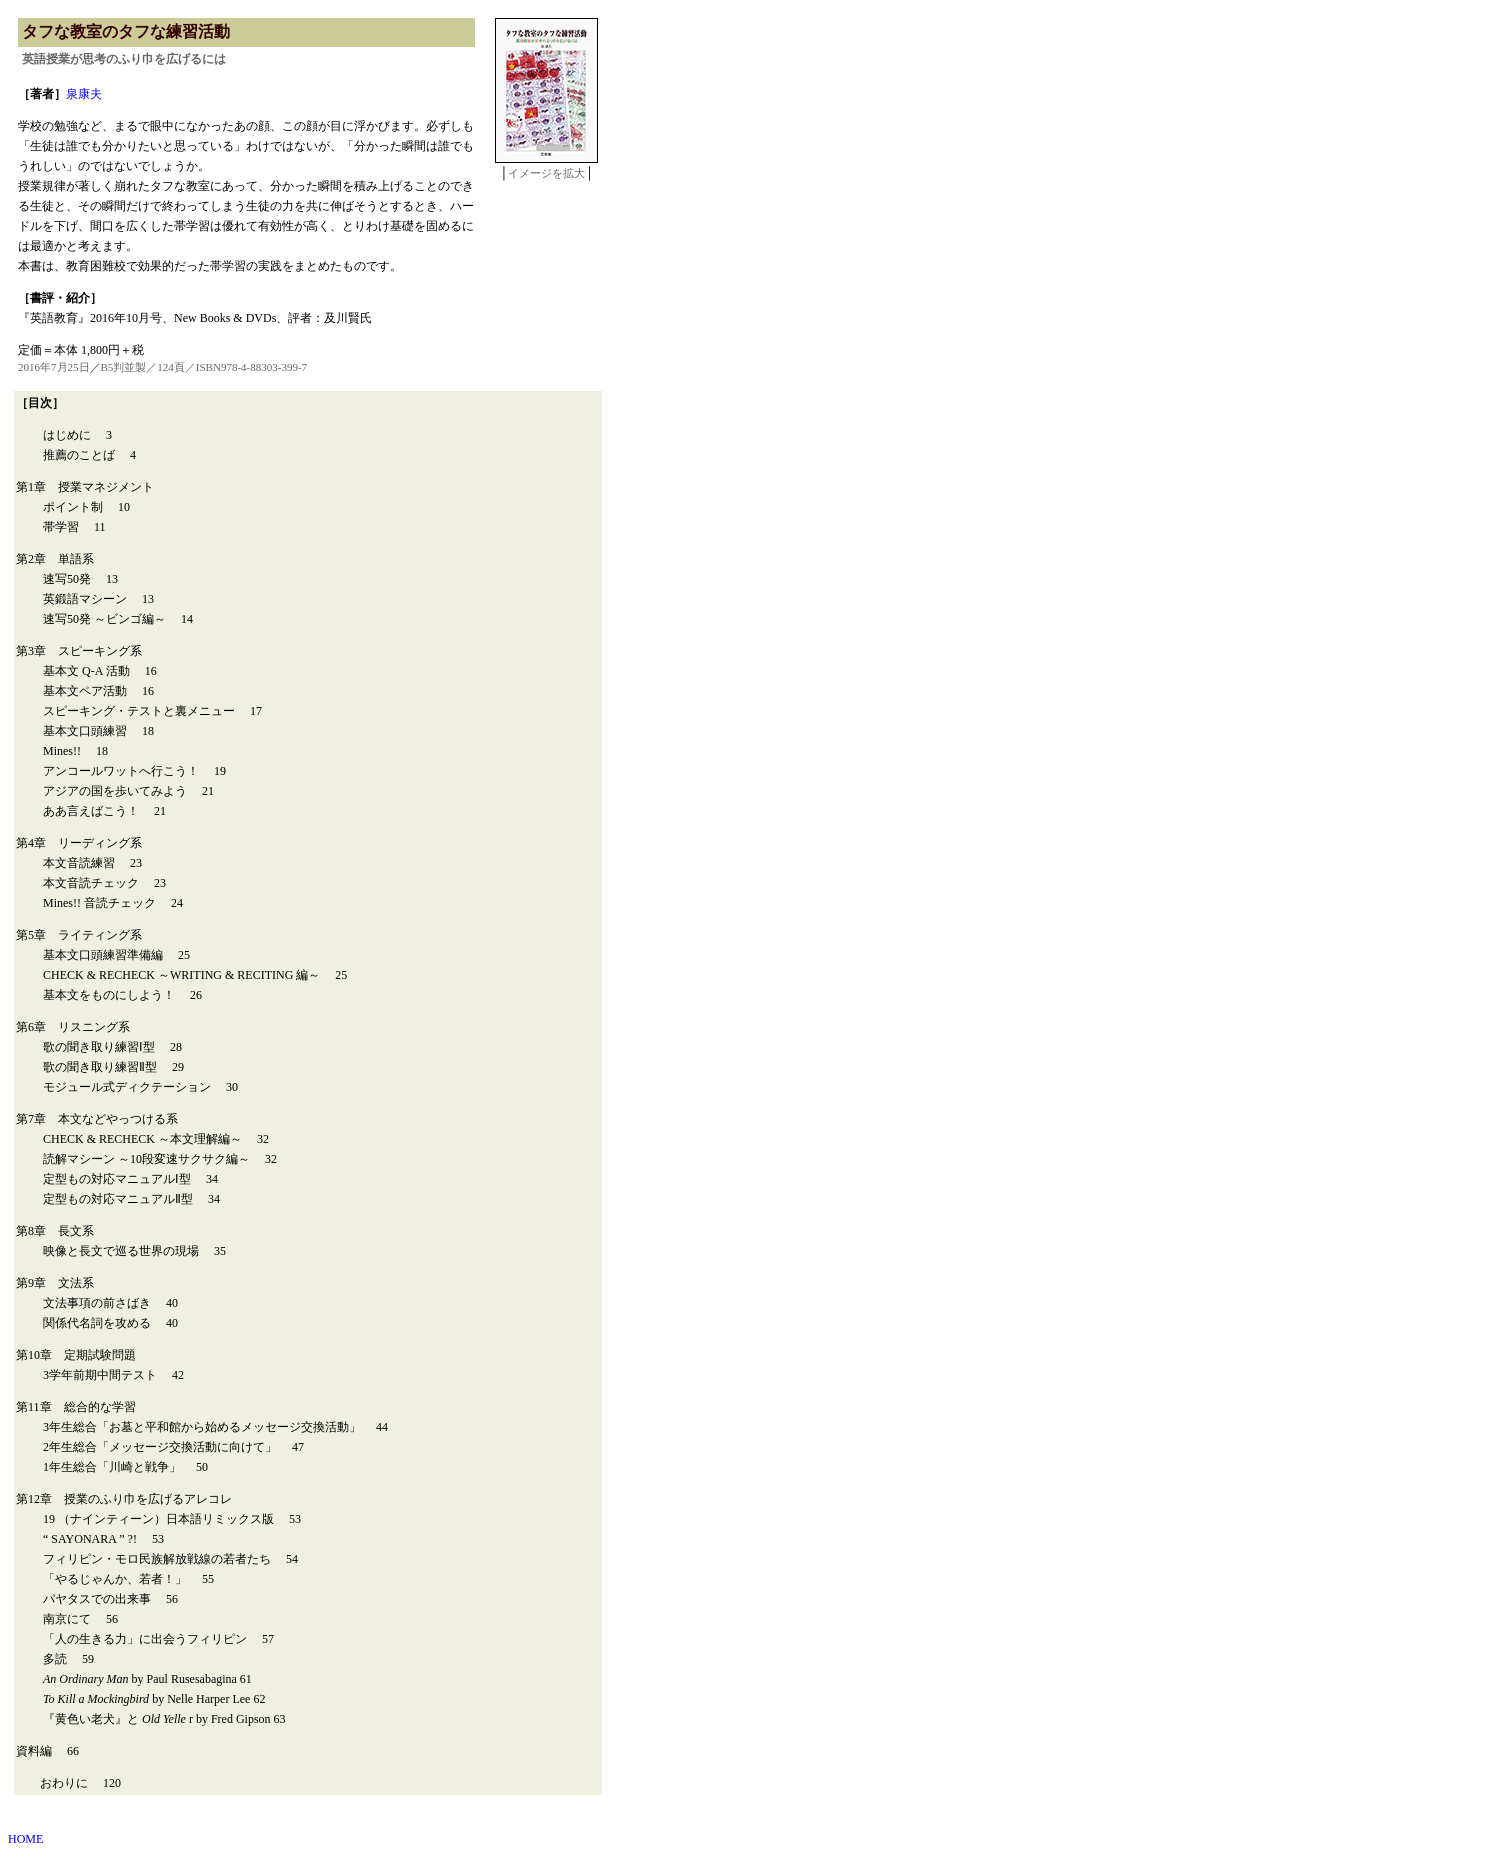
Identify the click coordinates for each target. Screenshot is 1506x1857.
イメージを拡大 (546, 173)
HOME (25, 1839)
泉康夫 (84, 94)
